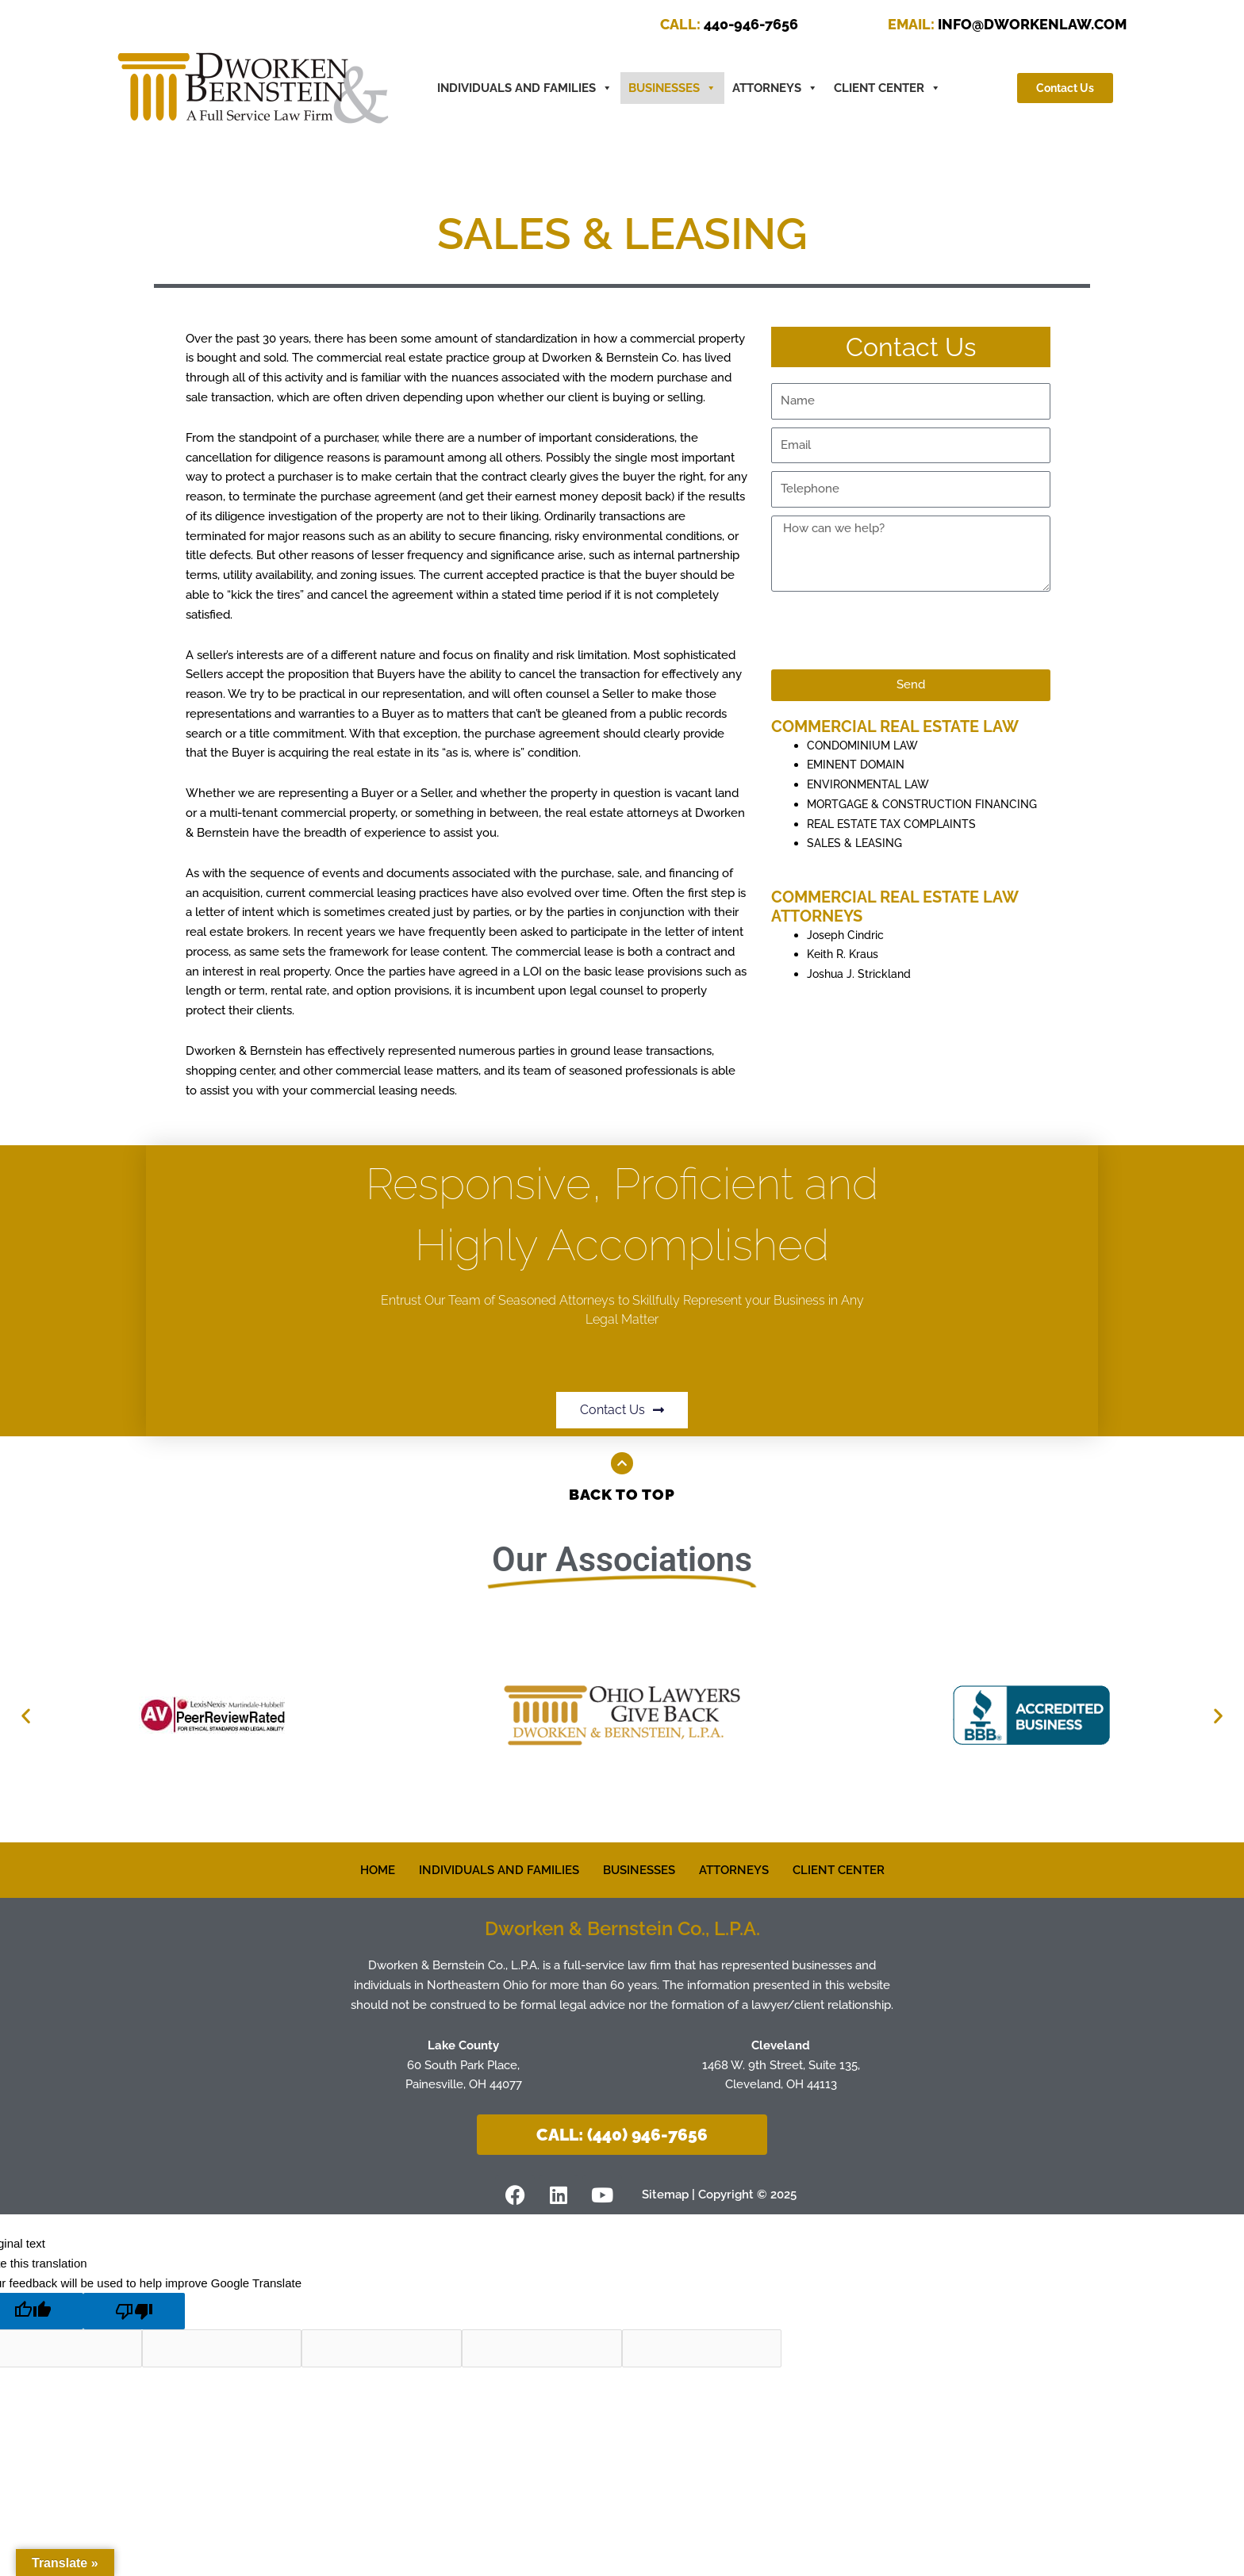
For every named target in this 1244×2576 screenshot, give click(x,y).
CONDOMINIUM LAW (866, 745)
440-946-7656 (729, 24)
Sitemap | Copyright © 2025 (725, 2194)
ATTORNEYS (775, 88)
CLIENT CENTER (887, 88)
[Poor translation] (134, 2311)
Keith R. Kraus (845, 974)
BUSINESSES (672, 88)
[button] (26, 1715)
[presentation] (891, 630)
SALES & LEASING (857, 863)
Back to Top (622, 1494)
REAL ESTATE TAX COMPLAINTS (897, 843)
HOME (377, 1869)
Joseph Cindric (847, 954)
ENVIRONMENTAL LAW (873, 784)
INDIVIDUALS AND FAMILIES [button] (524, 88)
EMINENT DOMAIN (859, 764)
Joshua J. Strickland (860, 994)
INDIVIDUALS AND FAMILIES (499, 1869)
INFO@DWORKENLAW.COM (1007, 24)
